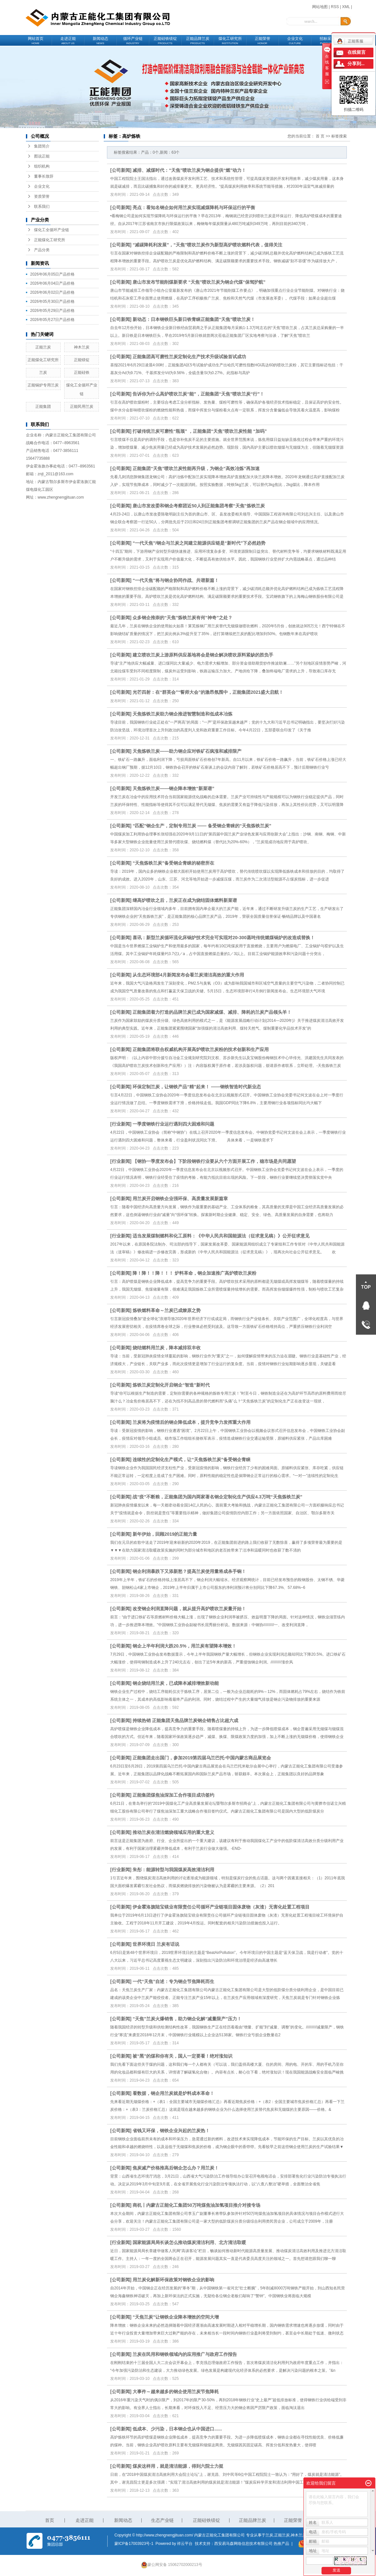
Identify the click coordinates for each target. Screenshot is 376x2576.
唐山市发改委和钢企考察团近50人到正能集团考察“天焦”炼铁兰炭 (199, 505)
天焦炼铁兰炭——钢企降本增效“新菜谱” (173, 788)
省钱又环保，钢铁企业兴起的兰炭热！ (171, 2130)
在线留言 (356, 52)
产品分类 (42, 250)
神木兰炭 (81, 347)
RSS (335, 7)
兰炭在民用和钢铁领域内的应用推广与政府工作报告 (185, 2354)
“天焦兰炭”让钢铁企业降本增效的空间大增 (176, 2317)
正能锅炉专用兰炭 (43, 385)
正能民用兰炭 (81, 406)
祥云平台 (185, 2543)
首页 (49, 2520)
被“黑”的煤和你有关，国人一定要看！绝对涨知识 (182, 2056)
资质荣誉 (42, 196)
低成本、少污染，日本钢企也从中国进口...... (177, 2428)
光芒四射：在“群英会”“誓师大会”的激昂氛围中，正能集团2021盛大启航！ (208, 692)
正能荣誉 (262, 40)
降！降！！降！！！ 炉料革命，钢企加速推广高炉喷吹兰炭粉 (194, 1273)
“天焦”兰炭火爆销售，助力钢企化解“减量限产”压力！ (187, 2018)
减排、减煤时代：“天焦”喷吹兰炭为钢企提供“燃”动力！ (189, 170)
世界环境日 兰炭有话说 (156, 1944)
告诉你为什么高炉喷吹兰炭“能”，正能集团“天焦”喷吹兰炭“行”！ (198, 393)
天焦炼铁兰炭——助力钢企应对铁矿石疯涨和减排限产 (187, 751)
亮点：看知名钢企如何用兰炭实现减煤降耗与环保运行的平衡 (194, 207)
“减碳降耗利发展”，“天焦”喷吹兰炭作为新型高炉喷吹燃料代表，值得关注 (207, 244)
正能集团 (43, 406)
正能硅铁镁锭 (165, 40)
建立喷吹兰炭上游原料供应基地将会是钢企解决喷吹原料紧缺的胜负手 (203, 654)
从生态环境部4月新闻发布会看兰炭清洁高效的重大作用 (188, 974)
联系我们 (42, 206)
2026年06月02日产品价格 (52, 292)
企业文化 (295, 40)
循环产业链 (133, 40)
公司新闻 (121, 170)
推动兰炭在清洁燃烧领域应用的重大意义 (173, 1832)
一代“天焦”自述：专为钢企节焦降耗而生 (173, 1981)
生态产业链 (162, 2520)
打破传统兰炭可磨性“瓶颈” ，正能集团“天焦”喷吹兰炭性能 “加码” (200, 431)
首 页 (320, 136)
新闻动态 (100, 40)
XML (346, 7)
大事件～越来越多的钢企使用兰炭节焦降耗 (176, 2391)
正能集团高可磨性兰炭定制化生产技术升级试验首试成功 (189, 356)
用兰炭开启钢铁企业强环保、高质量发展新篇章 (180, 1198)
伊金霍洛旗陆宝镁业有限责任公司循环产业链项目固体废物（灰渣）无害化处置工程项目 (221, 1906)
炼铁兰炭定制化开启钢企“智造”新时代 (171, 1385)
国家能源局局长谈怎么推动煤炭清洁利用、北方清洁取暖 (189, 2242)
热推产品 (281, 2543)
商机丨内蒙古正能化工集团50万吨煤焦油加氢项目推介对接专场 (196, 2205)
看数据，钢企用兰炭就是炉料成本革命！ (173, 2093)
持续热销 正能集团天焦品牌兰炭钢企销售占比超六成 (185, 1720)
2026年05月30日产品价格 (52, 301)
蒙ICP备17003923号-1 (133, 2543)
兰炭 (43, 372)
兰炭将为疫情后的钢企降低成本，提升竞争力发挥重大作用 (192, 1422)
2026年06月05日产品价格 (52, 274)
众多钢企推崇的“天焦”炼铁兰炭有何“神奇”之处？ (182, 617)
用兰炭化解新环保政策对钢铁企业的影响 (173, 2279)
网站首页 (35, 40)
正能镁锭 (81, 360)
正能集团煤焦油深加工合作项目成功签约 (173, 1795)
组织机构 (42, 166)
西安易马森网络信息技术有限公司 (243, 2543)
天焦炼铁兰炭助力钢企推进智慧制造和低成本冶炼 (182, 713)
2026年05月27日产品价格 (52, 319)
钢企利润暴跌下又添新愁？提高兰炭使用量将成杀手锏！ (189, 1571)
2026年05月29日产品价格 (52, 310)
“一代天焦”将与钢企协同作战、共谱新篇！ (176, 580)
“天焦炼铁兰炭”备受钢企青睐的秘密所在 (173, 863)
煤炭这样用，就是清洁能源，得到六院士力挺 (178, 2466)
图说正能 (42, 156)
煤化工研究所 (230, 40)
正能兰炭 (43, 347)
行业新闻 (121, 1124)
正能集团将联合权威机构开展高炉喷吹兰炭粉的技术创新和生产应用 (201, 1049)
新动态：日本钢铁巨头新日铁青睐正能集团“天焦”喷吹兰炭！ (194, 319)
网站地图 (320, 7)
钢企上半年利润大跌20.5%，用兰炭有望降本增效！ (184, 1645)
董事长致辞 (43, 176)
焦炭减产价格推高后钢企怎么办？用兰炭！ (176, 2167)
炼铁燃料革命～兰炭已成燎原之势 (167, 1310)
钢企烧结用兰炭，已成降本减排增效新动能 (176, 1683)
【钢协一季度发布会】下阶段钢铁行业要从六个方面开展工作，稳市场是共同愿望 (214, 1161)
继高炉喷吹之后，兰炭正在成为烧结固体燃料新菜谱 (185, 900)
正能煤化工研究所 (49, 240)
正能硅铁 (81, 372)
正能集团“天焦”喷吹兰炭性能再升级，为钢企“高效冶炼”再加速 (196, 468)
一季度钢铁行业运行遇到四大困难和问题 (173, 1124)
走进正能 (68, 40)
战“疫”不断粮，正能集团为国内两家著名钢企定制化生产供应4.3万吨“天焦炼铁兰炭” (217, 1496)
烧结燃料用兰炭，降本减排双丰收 (167, 1347)
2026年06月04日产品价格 (52, 283)
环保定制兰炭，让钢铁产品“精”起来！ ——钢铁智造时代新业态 (197, 1086)
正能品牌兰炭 (198, 40)
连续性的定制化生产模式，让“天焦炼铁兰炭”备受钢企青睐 (192, 1459)
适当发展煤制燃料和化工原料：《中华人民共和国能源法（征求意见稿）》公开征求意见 (221, 1235)
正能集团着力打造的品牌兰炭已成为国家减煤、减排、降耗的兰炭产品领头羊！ (212, 1012)
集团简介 (42, 146)
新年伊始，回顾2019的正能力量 (165, 1534)
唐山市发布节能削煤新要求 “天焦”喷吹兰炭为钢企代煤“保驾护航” (199, 282)
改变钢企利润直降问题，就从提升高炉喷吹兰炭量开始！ (189, 1608)
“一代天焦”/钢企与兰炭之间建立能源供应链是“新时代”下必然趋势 (199, 543)
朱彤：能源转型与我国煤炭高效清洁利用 (173, 1869)
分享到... (356, 63)
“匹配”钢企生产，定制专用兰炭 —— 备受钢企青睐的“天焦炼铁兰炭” (202, 825)
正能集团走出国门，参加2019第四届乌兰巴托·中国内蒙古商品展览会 (202, 1757)
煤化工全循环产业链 (51, 230)
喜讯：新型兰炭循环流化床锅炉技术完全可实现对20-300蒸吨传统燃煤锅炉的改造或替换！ (224, 937)
